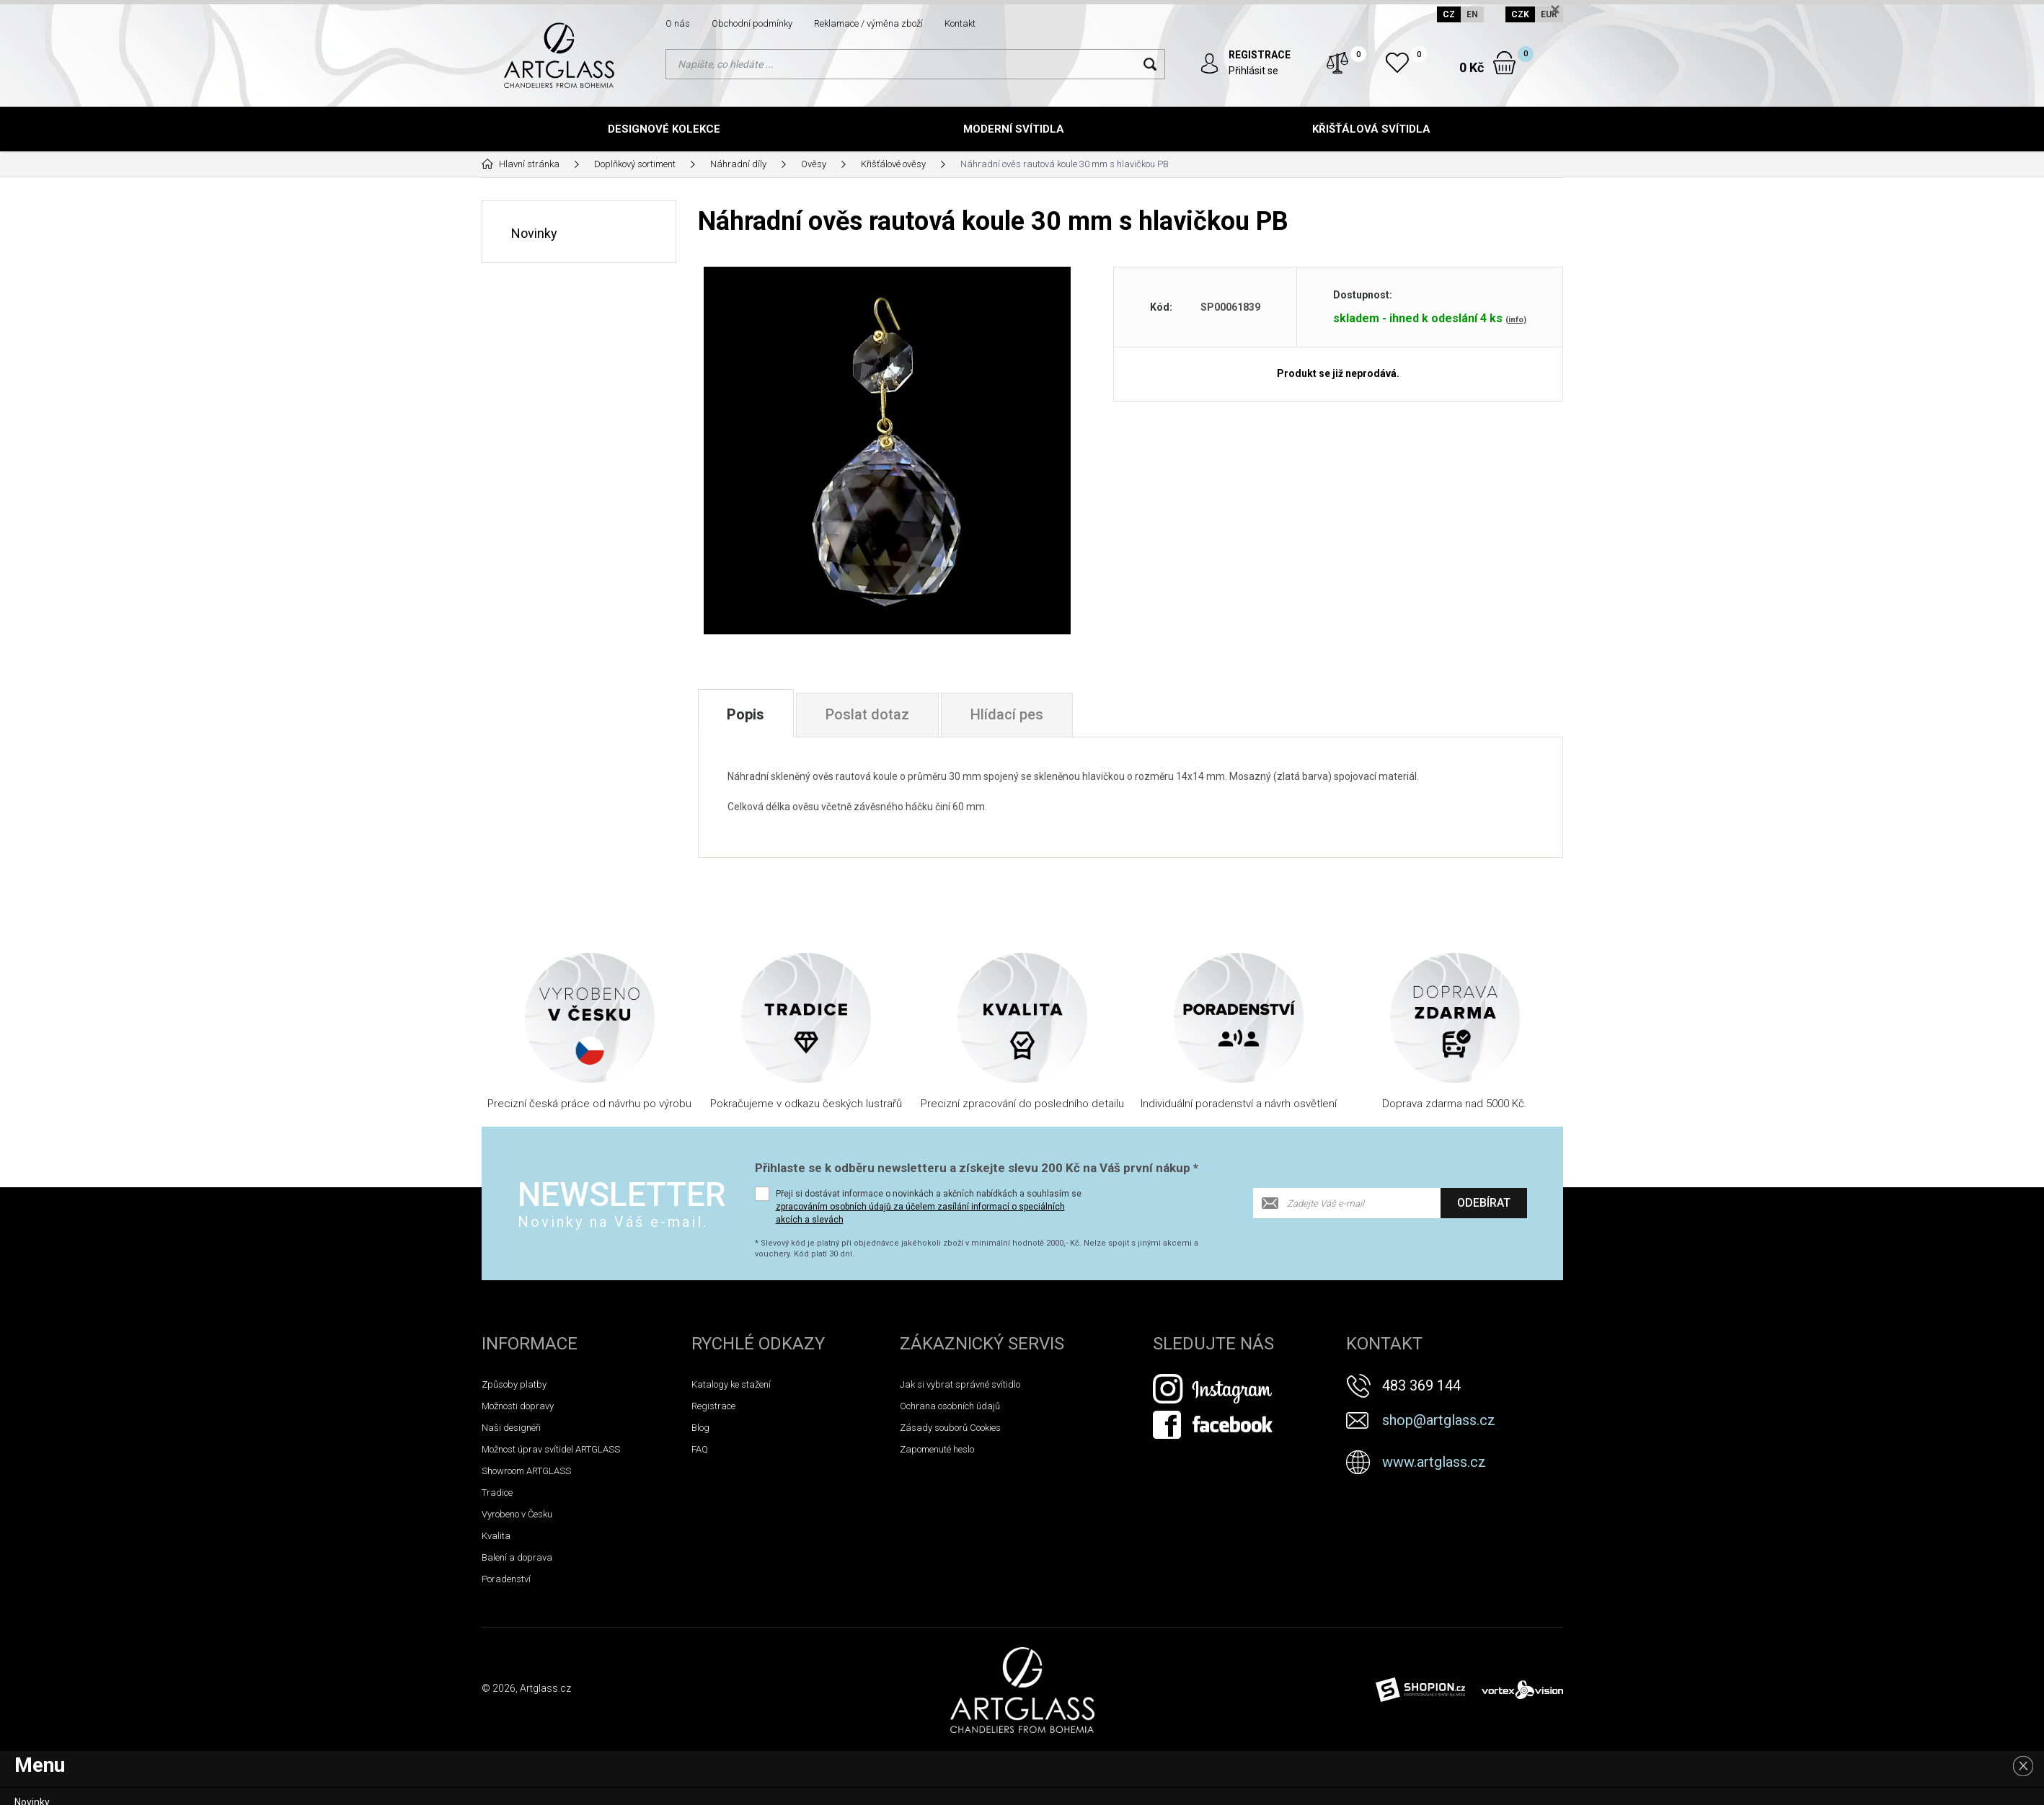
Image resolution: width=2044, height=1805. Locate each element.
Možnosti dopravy (518, 1406)
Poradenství (506, 1579)
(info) (1515, 319)
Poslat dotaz (868, 714)
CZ (1449, 14)
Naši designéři (511, 1427)
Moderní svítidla (1013, 129)
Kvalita (496, 1535)
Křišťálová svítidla (1371, 129)
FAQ (699, 1449)
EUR (1549, 14)
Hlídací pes (1007, 714)
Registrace (713, 1406)
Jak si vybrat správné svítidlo (960, 1384)
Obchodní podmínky (752, 23)
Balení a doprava (517, 1557)
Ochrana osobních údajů (950, 1406)
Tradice (497, 1492)
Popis (746, 714)
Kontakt (959, 23)
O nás (677, 23)
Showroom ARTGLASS (526, 1470)
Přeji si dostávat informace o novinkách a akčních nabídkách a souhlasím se (928, 1207)
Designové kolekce (664, 129)
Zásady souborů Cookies (950, 1427)
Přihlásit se (1253, 70)
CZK (1520, 14)
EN (1472, 14)
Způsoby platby (514, 1384)
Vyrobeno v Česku (517, 1514)
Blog (700, 1427)
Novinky (534, 232)
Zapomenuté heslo (937, 1449)
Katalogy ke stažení (731, 1384)
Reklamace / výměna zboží (868, 23)
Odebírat (1483, 1203)
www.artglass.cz (1434, 1462)
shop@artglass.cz (1438, 1420)
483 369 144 (1421, 1385)
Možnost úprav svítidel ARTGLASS (551, 1449)
